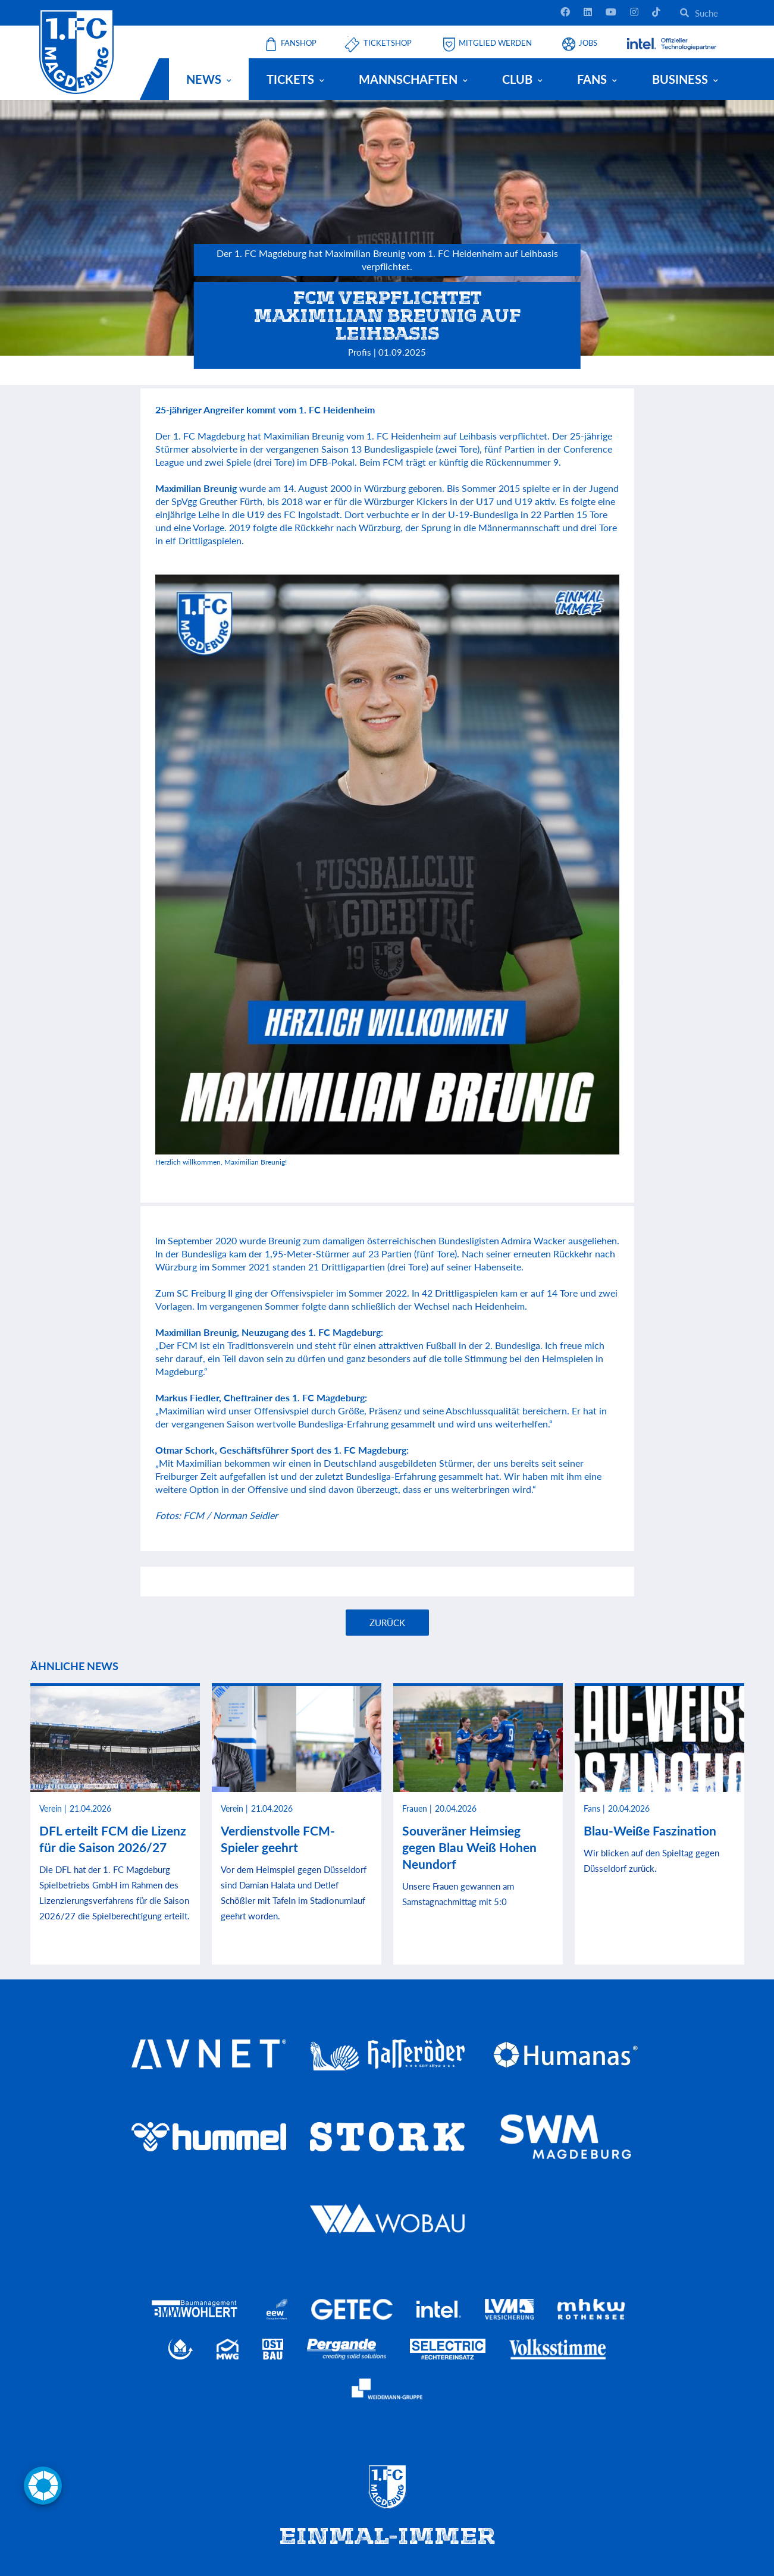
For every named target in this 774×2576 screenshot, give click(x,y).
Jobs (588, 43)
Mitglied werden (495, 43)
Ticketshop (388, 43)
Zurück (387, 1622)
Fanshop (299, 43)
